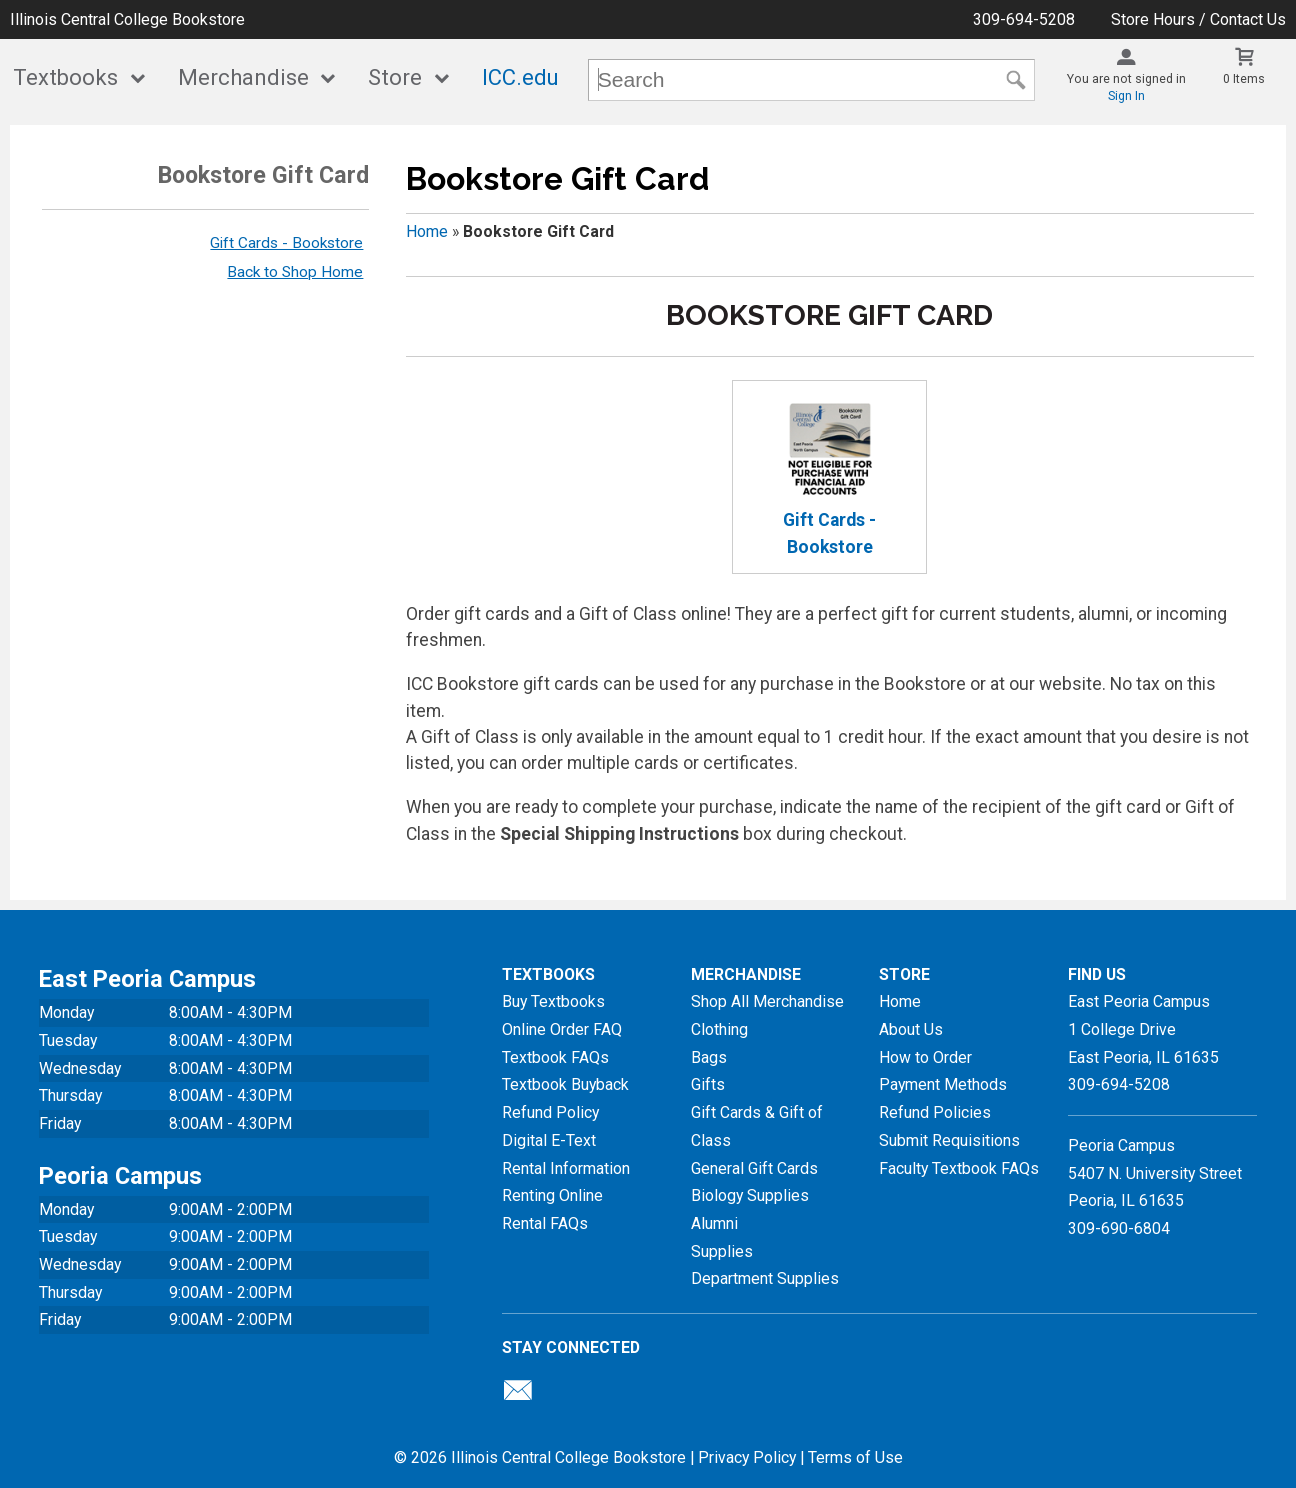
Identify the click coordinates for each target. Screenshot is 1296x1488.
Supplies (722, 1251)
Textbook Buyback (565, 1084)
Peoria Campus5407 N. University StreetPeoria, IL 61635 (1155, 1173)
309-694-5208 (1024, 19)
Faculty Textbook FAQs (959, 1168)
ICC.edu (520, 77)
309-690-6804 (1119, 1228)
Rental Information (566, 1168)
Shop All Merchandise (767, 1001)
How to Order (925, 1057)
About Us (911, 1029)
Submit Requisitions (949, 1140)
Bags (709, 1057)
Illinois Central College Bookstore (127, 19)
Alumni (714, 1223)
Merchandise (243, 77)
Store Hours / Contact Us (1198, 19)
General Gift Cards (754, 1168)
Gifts (708, 1084)
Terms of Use (855, 1457)
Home (427, 231)
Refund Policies (935, 1112)
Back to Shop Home (295, 272)
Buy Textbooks (553, 1001)
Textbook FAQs (555, 1057)
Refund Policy (550, 1112)
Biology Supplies (750, 1195)
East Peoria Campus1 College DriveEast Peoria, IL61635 (1143, 1029)
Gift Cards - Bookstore (286, 243)
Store (395, 77)
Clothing (719, 1029)
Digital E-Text (549, 1140)
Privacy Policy (747, 1457)
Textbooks (65, 77)
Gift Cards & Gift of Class (757, 1126)
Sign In (1126, 96)
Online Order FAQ (562, 1029)
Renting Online (552, 1195)
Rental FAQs (545, 1223)
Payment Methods (943, 1084)
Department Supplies (765, 1278)
